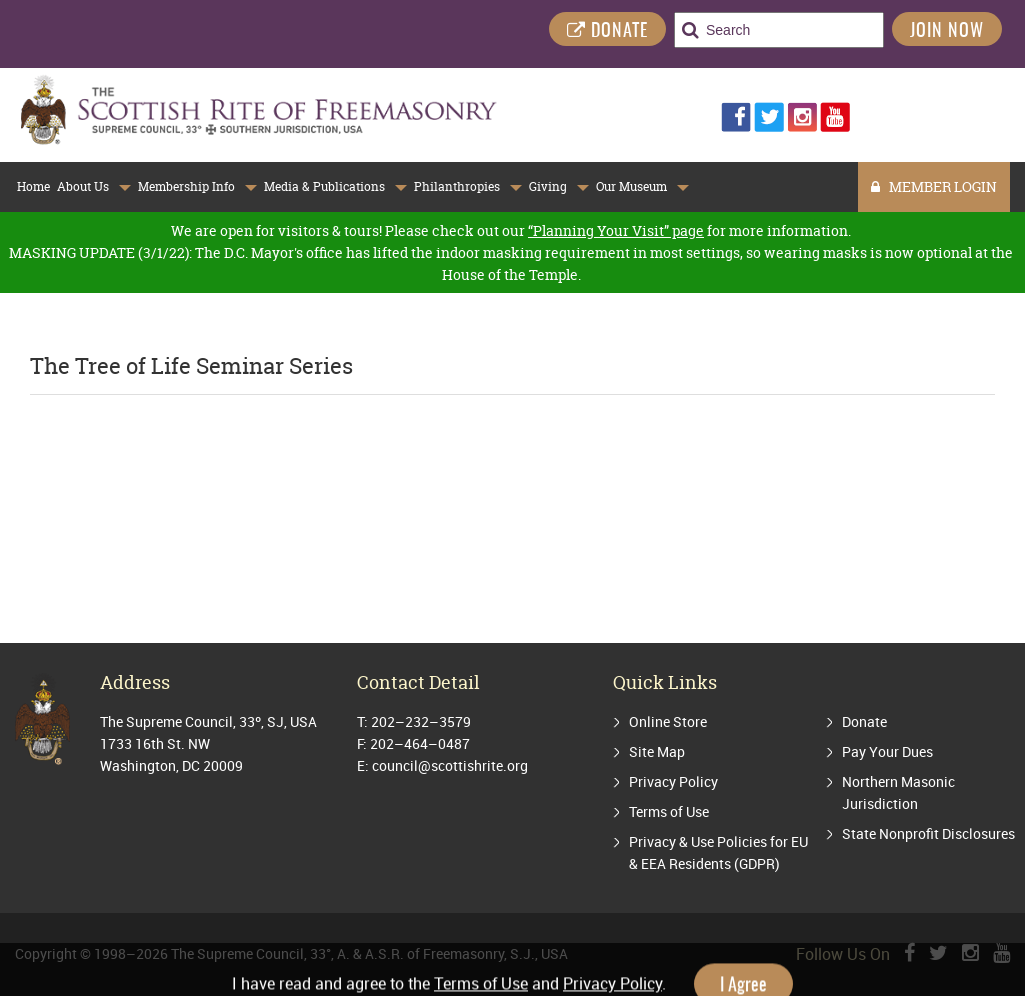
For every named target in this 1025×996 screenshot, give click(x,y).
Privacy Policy (673, 781)
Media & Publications (324, 186)
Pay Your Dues (887, 751)
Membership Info (186, 186)
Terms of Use (669, 811)
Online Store (668, 721)
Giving (548, 186)
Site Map (657, 751)
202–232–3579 (421, 721)
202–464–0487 (420, 743)
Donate (864, 721)
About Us (83, 186)
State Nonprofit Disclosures (928, 833)
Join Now (947, 32)
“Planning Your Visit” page (616, 230)
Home (33, 186)
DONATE (607, 31)
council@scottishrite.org (450, 765)
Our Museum (631, 186)
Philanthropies (457, 186)
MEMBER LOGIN (934, 186)
